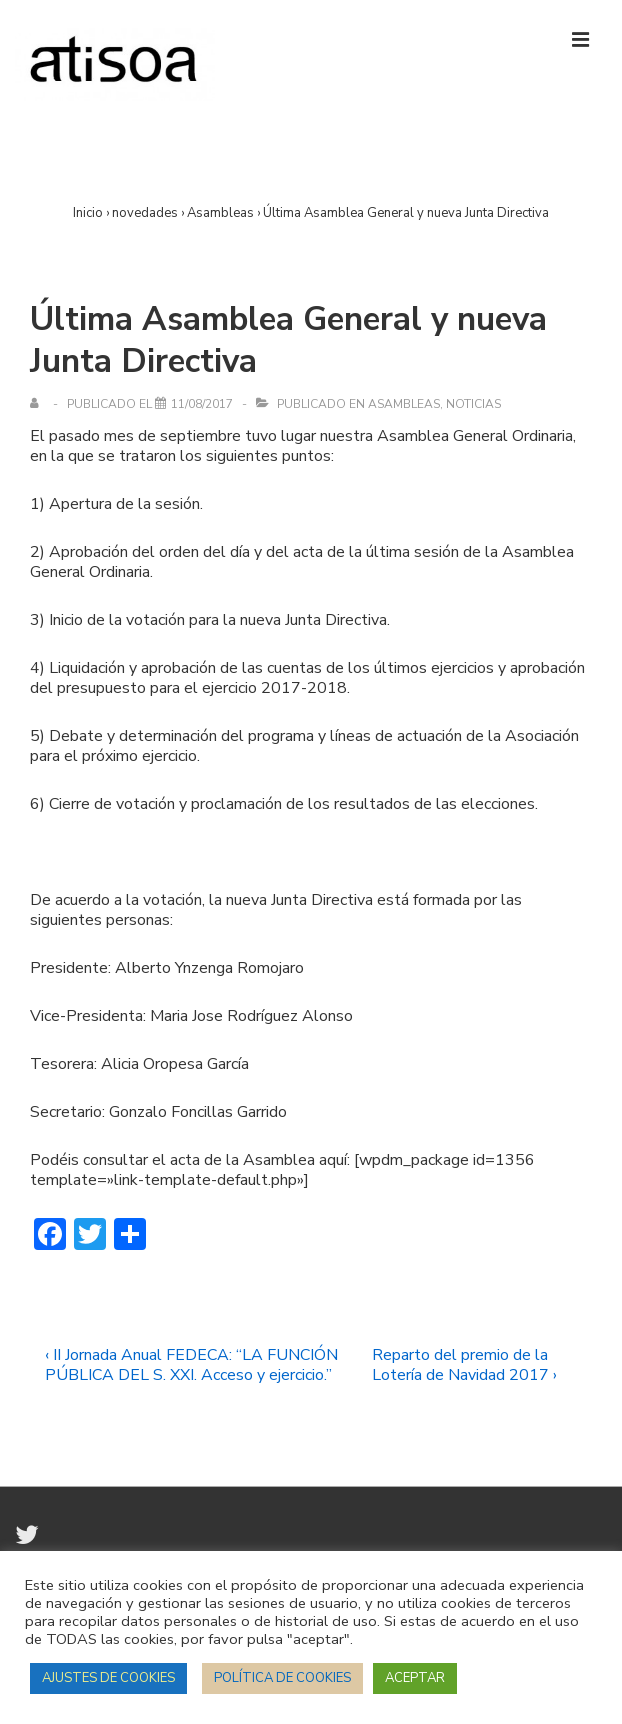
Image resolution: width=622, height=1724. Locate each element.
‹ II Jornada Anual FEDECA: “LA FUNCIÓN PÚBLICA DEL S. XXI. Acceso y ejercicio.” (191, 1365)
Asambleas (404, 404)
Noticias (473, 404)
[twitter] (29, 1542)
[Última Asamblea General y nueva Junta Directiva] (202, 404)
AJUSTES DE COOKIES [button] (108, 1678)
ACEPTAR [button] (415, 1678)
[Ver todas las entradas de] (38, 404)
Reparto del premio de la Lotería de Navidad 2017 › (464, 1365)
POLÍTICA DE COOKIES (282, 1678)
